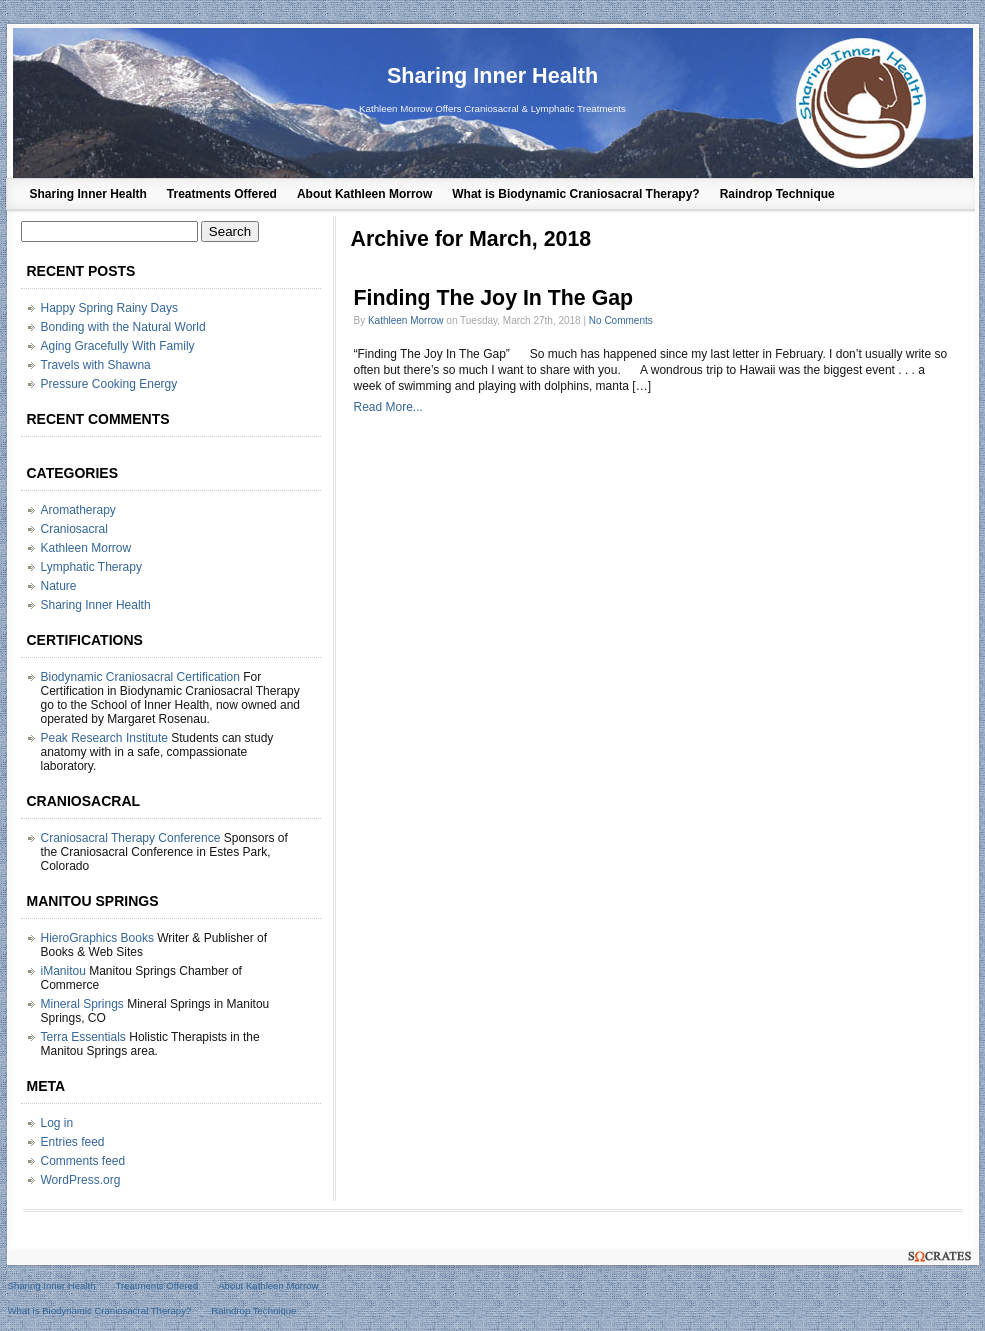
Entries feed (73, 1142)
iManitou (63, 971)
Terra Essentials (83, 1037)
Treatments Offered (222, 194)
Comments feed (83, 1161)
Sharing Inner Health (492, 75)
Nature (59, 586)
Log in (57, 1123)
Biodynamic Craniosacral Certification (140, 677)
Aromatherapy (78, 510)
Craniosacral (74, 529)
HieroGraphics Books (97, 938)
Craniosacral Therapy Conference (131, 838)
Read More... (388, 407)
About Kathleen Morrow (364, 194)
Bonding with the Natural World (123, 327)
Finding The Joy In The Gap (494, 298)
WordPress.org (81, 1180)
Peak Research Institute (104, 738)
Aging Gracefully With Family (118, 346)
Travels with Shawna (96, 365)
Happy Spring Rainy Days (109, 308)
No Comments (621, 320)
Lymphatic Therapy (91, 567)
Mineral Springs (82, 1004)
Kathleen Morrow (406, 320)
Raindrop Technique (777, 194)
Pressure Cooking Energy (109, 384)
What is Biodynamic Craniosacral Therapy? (575, 194)
